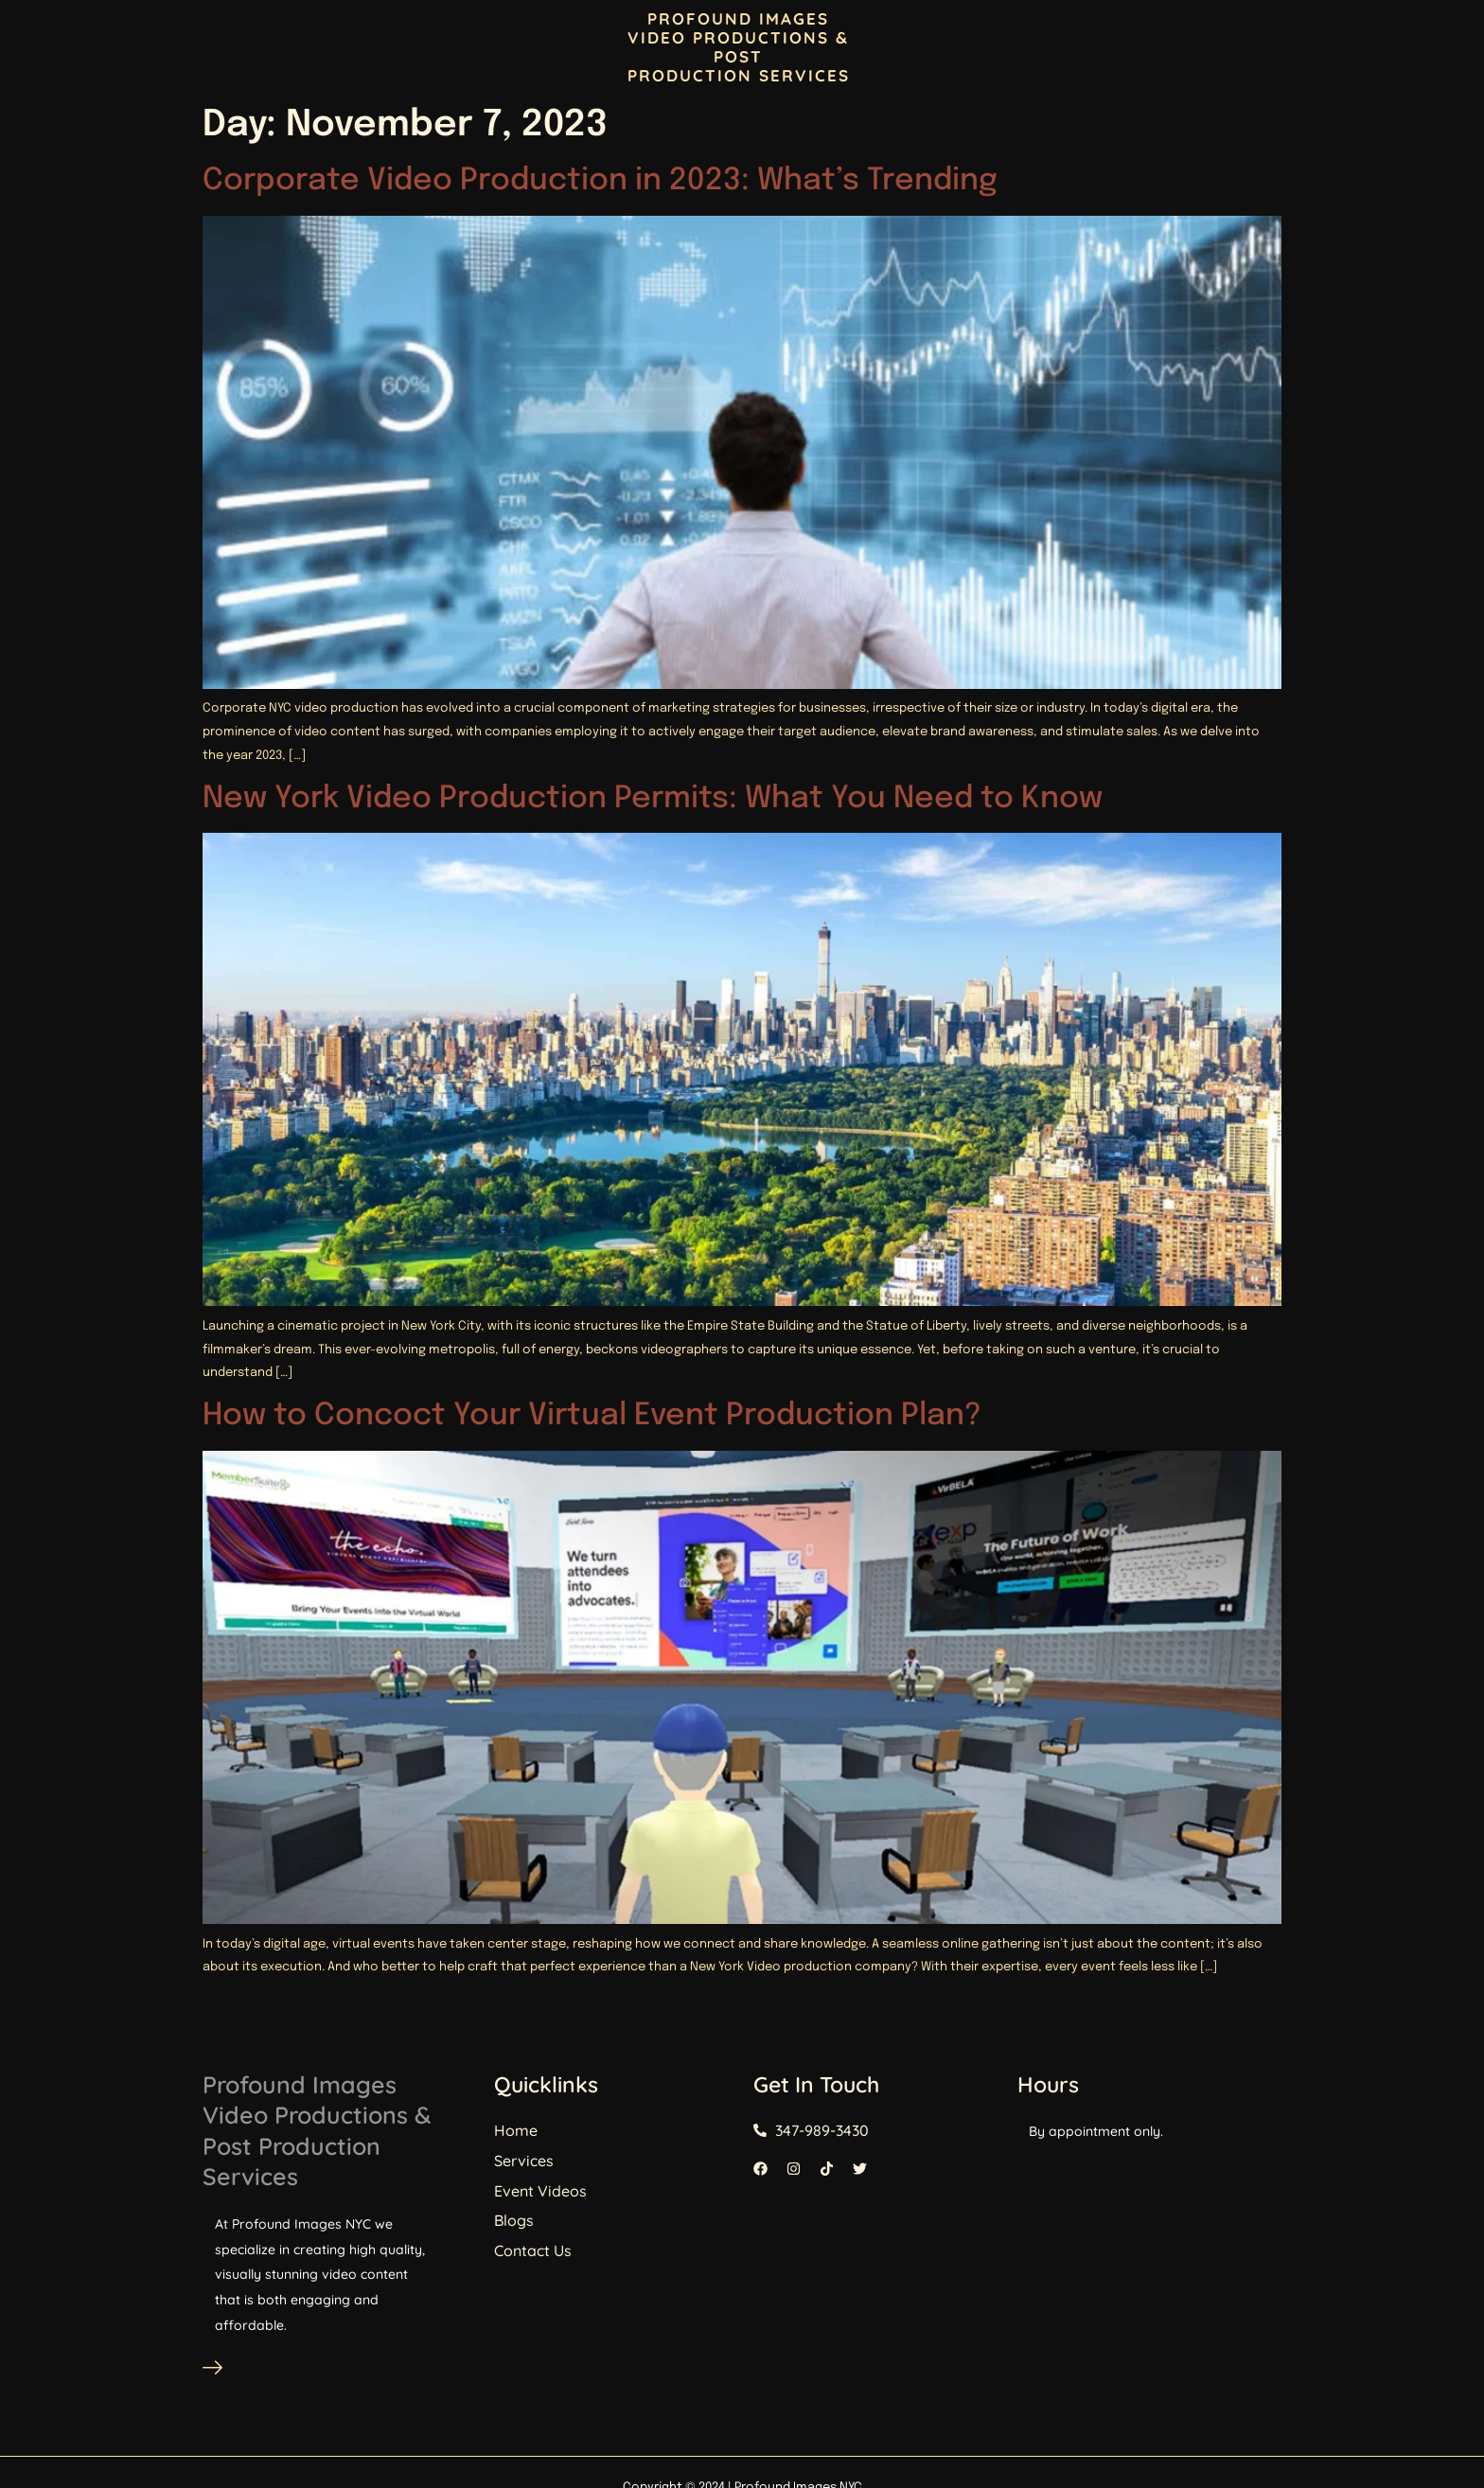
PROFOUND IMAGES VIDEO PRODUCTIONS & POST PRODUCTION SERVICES (738, 47)
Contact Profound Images (382, 47)
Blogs (525, 47)
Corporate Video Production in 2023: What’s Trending (600, 181)
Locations (963, 47)
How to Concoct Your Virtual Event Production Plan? (592, 1416)
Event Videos (1077, 47)
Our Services (1200, 47)
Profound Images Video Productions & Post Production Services (373, 2133)
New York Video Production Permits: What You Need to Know (653, 799)
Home (241, 47)
